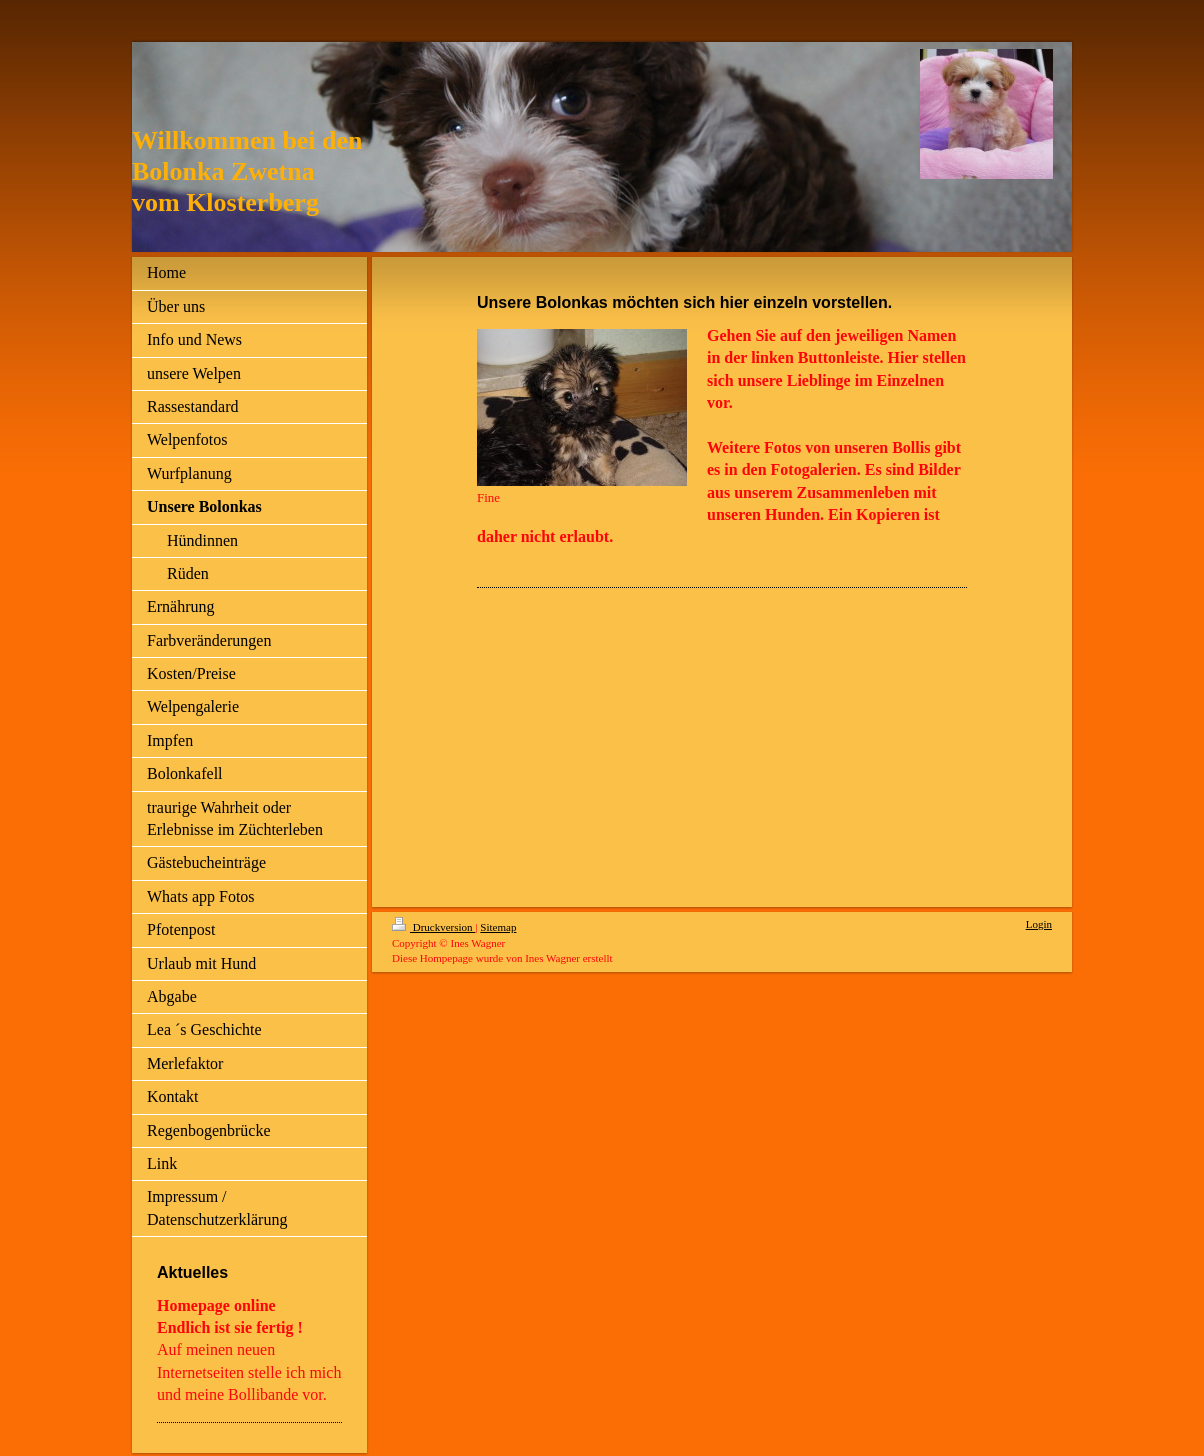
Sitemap (498, 927)
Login (1039, 924)
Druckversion (433, 927)
